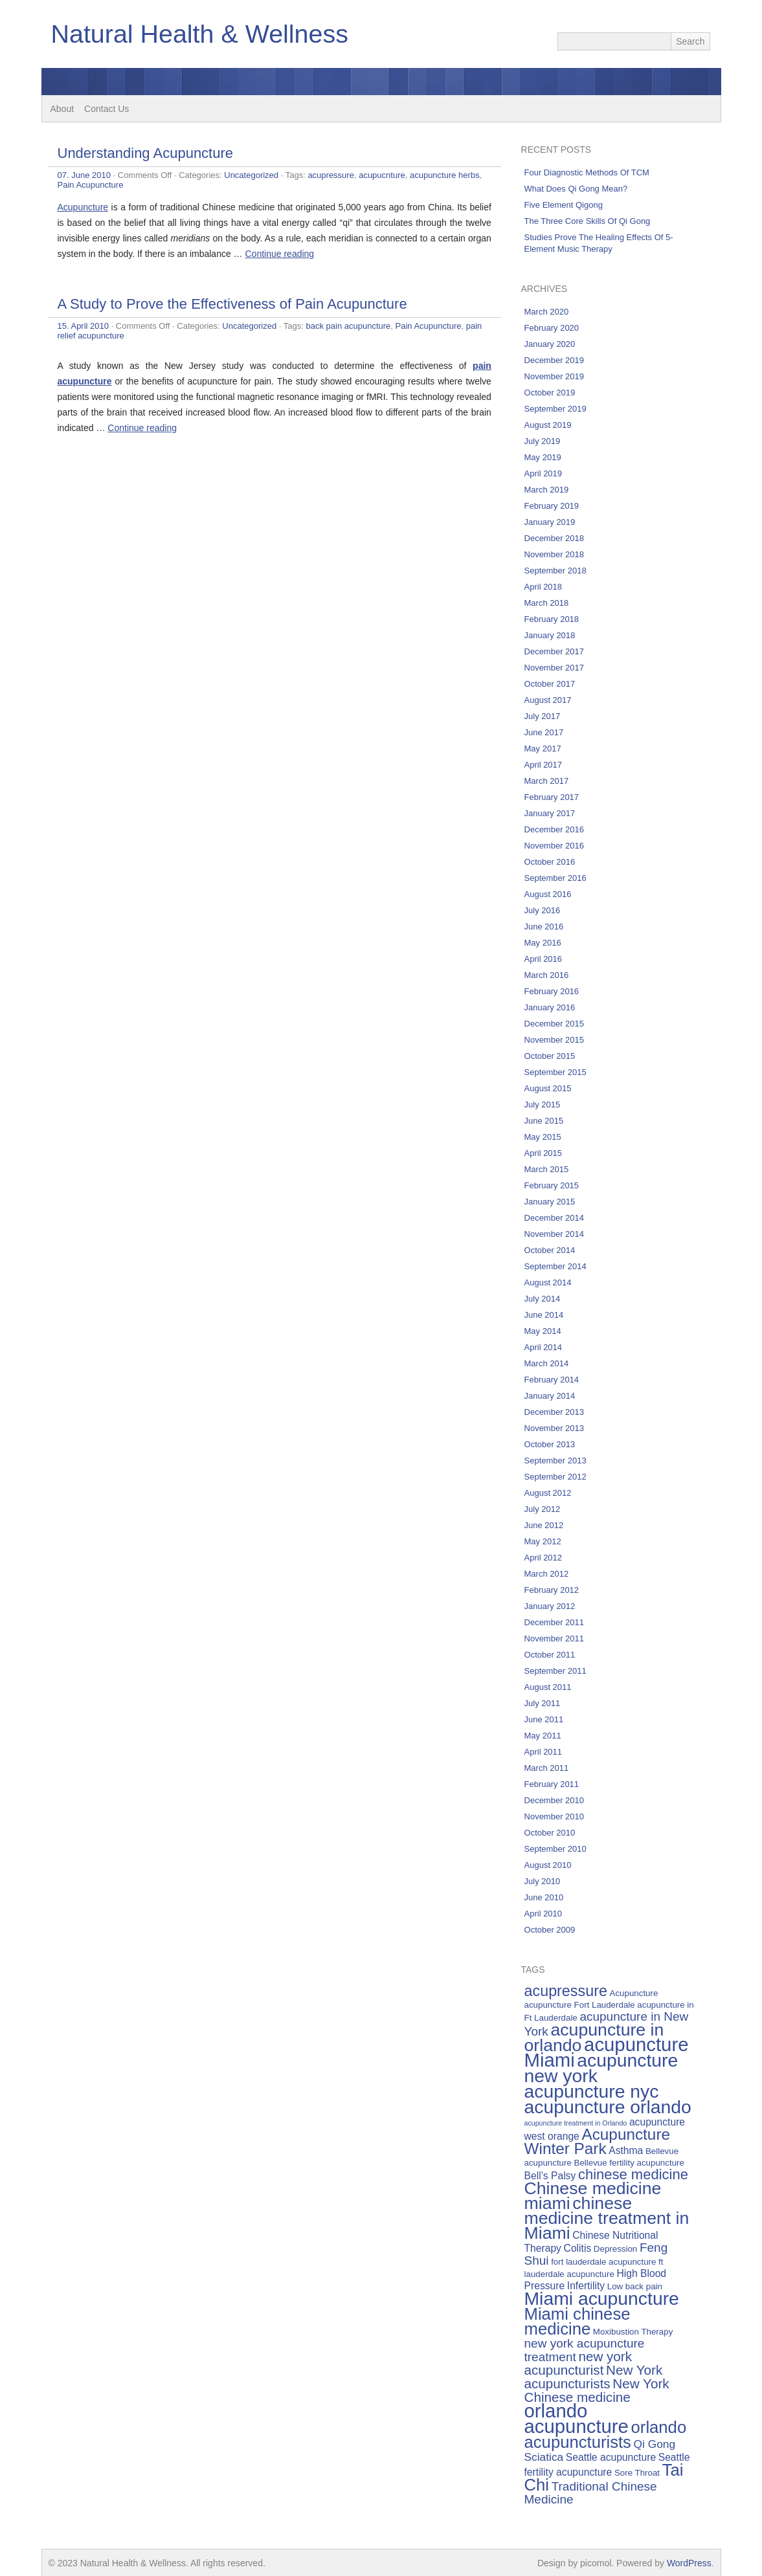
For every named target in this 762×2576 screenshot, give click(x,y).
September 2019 (555, 409)
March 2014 (546, 1363)
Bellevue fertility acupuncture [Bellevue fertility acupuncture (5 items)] (629, 2163)
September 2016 (555, 878)
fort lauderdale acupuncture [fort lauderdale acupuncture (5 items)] (603, 2262)
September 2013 (555, 1460)
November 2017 (554, 667)
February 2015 (551, 1185)
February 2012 (551, 1590)
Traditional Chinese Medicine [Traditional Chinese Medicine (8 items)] (590, 2493)
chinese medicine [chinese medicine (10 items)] (633, 2174)
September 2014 (555, 1266)
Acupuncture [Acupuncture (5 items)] (634, 1993)
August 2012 (548, 1493)
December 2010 (554, 1800)
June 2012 (544, 1525)
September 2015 (555, 1072)
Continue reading (280, 254)
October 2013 (550, 1444)
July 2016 (542, 910)
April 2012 (543, 1557)
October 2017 (550, 684)
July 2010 (542, 1881)
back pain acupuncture (348, 326)
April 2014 (543, 1347)
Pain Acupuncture (91, 185)
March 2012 (546, 1574)
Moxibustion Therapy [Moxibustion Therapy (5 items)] (633, 2332)
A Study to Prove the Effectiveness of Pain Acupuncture (232, 304)
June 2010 (544, 1897)
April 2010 (543, 1913)
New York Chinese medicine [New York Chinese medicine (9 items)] (596, 2390)
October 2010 (550, 1833)
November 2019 (554, 376)
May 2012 (542, 1541)
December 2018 (554, 538)
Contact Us (106, 109)
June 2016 (544, 926)
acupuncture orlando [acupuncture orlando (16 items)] (607, 2106)
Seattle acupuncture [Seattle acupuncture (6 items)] (611, 2457)
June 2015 (544, 1121)
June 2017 (544, 732)
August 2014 (548, 1282)
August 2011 (548, 1687)
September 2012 (555, 1477)
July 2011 (542, 1703)
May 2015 (542, 1137)
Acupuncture (83, 207)
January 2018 (550, 635)
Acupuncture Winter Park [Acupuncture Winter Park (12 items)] (597, 2141)
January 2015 (550, 1201)
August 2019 (548, 425)
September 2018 (555, 570)
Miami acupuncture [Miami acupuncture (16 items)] (601, 2298)
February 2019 (551, 506)
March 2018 (546, 603)
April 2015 (543, 1153)
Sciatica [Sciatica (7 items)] (544, 2456)
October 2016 (550, 862)
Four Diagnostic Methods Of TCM (586, 172)
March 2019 (546, 489)
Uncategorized (251, 175)
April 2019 (543, 473)
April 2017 (543, 765)
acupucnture (382, 175)
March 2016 (546, 975)
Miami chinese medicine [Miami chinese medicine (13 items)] (577, 2321)
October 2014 (550, 1250)
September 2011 (555, 1671)
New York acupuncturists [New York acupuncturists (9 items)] (593, 2376)
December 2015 (554, 1023)
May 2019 (542, 457)
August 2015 (548, 1088)
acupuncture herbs (445, 175)
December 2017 (554, 651)
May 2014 (542, 1331)
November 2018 (554, 554)
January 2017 (550, 813)
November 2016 (554, 845)
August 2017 (548, 700)
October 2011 (550, 1655)
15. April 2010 (83, 326)
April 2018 (543, 587)
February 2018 (551, 619)
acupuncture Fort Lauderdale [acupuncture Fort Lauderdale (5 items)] (579, 2005)
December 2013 (554, 1412)
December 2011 (554, 1622)
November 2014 (554, 1234)
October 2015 (550, 1056)
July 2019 (542, 441)
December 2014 (554, 1218)
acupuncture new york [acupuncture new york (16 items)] (601, 2068)
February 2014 (551, 1379)
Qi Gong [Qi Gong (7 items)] (655, 2443)
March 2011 (546, 1768)
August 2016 (548, 894)
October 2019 (550, 392)
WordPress (689, 2563)
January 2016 (550, 1007)
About (62, 109)
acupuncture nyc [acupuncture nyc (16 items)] (591, 2091)
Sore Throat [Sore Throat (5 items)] (637, 2473)
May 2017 (542, 748)
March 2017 (546, 781)
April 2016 (543, 959)
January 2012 (550, 1606)
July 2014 (542, 1299)
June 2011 (544, 1719)
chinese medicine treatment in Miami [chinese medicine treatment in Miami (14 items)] (606, 2218)
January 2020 (550, 344)
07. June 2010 (84, 175)
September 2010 (555, 1849)
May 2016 (542, 943)
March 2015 (546, 1169)
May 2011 (542, 1735)
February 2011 (551, 1784)
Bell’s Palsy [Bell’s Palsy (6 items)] (550, 2175)
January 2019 (550, 522)
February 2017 (551, 797)
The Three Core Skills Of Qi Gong (587, 221)
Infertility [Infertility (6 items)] (586, 2285)
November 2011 (554, 1638)
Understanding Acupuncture (146, 153)
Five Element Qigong (563, 205)
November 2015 (554, 1040)
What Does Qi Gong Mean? (576, 189)
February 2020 (551, 328)
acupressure (331, 175)
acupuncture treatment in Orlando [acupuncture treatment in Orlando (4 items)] (575, 2123)
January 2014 (550, 1396)
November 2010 (554, 1816)
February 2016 (551, 991)
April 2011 (543, 1752)
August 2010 (548, 1865)
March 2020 (546, 311)
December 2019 (554, 360)
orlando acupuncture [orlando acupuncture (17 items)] (576, 2418)
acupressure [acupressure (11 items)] (565, 1990)
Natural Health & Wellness (202, 33)
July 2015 (542, 1104)
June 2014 (544, 1315)
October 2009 (550, 1930)
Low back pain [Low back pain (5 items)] (634, 2286)
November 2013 (554, 1428)
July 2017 (542, 716)
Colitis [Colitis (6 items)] (578, 2248)
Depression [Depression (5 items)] (615, 2249)
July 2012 (542, 1509)
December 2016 (554, 829)
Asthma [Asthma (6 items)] (626, 2150)
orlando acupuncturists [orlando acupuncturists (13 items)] (605, 2434)
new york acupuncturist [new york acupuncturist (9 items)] (578, 2363)
